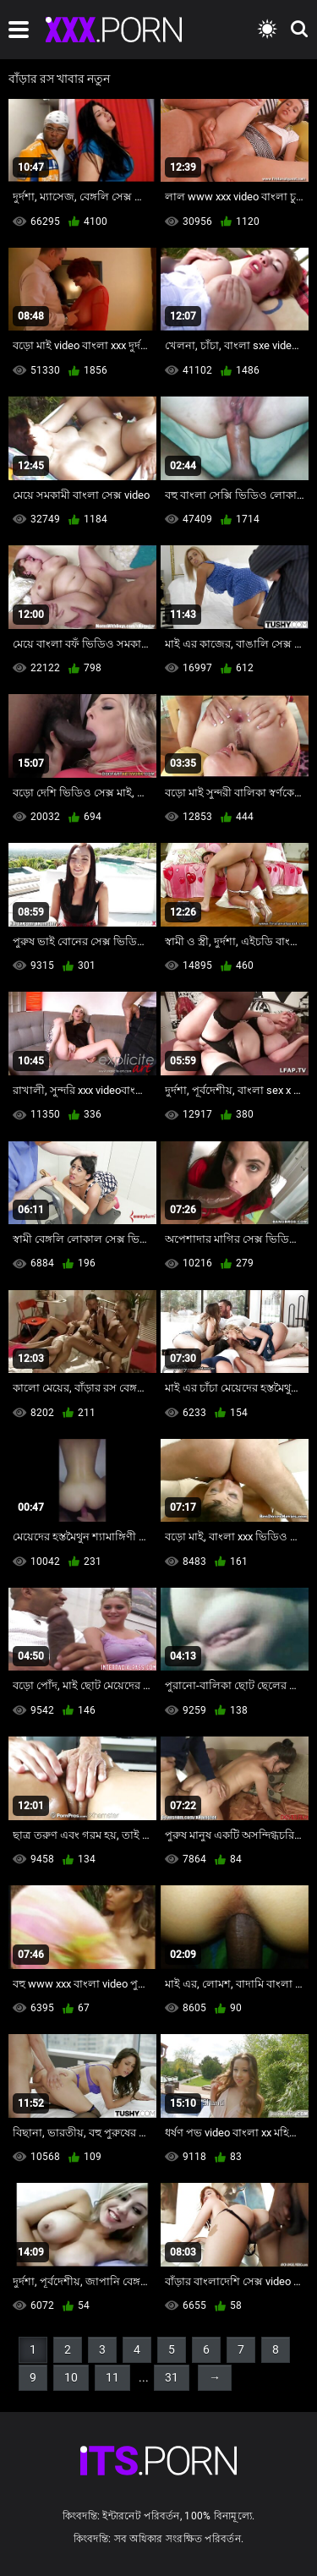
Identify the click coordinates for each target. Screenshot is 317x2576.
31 (171, 2377)
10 (71, 2377)
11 (112, 2377)
